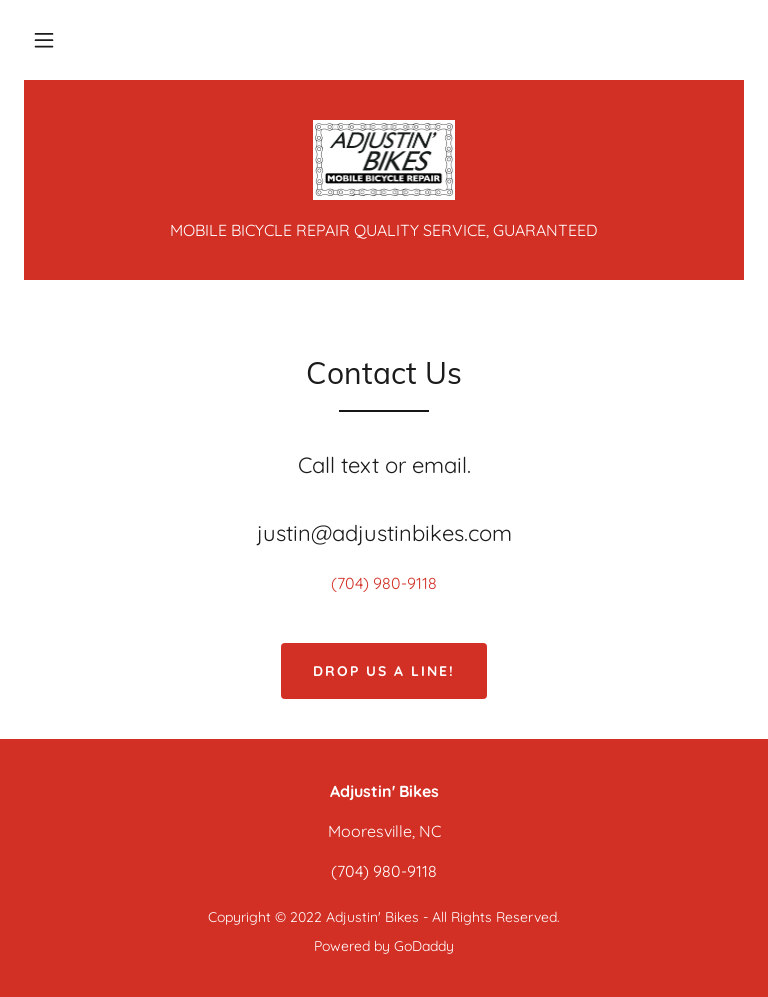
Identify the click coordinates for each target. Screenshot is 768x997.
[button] (44, 40)
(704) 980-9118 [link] (384, 583)
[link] (384, 160)
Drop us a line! (384, 671)
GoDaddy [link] (424, 946)
